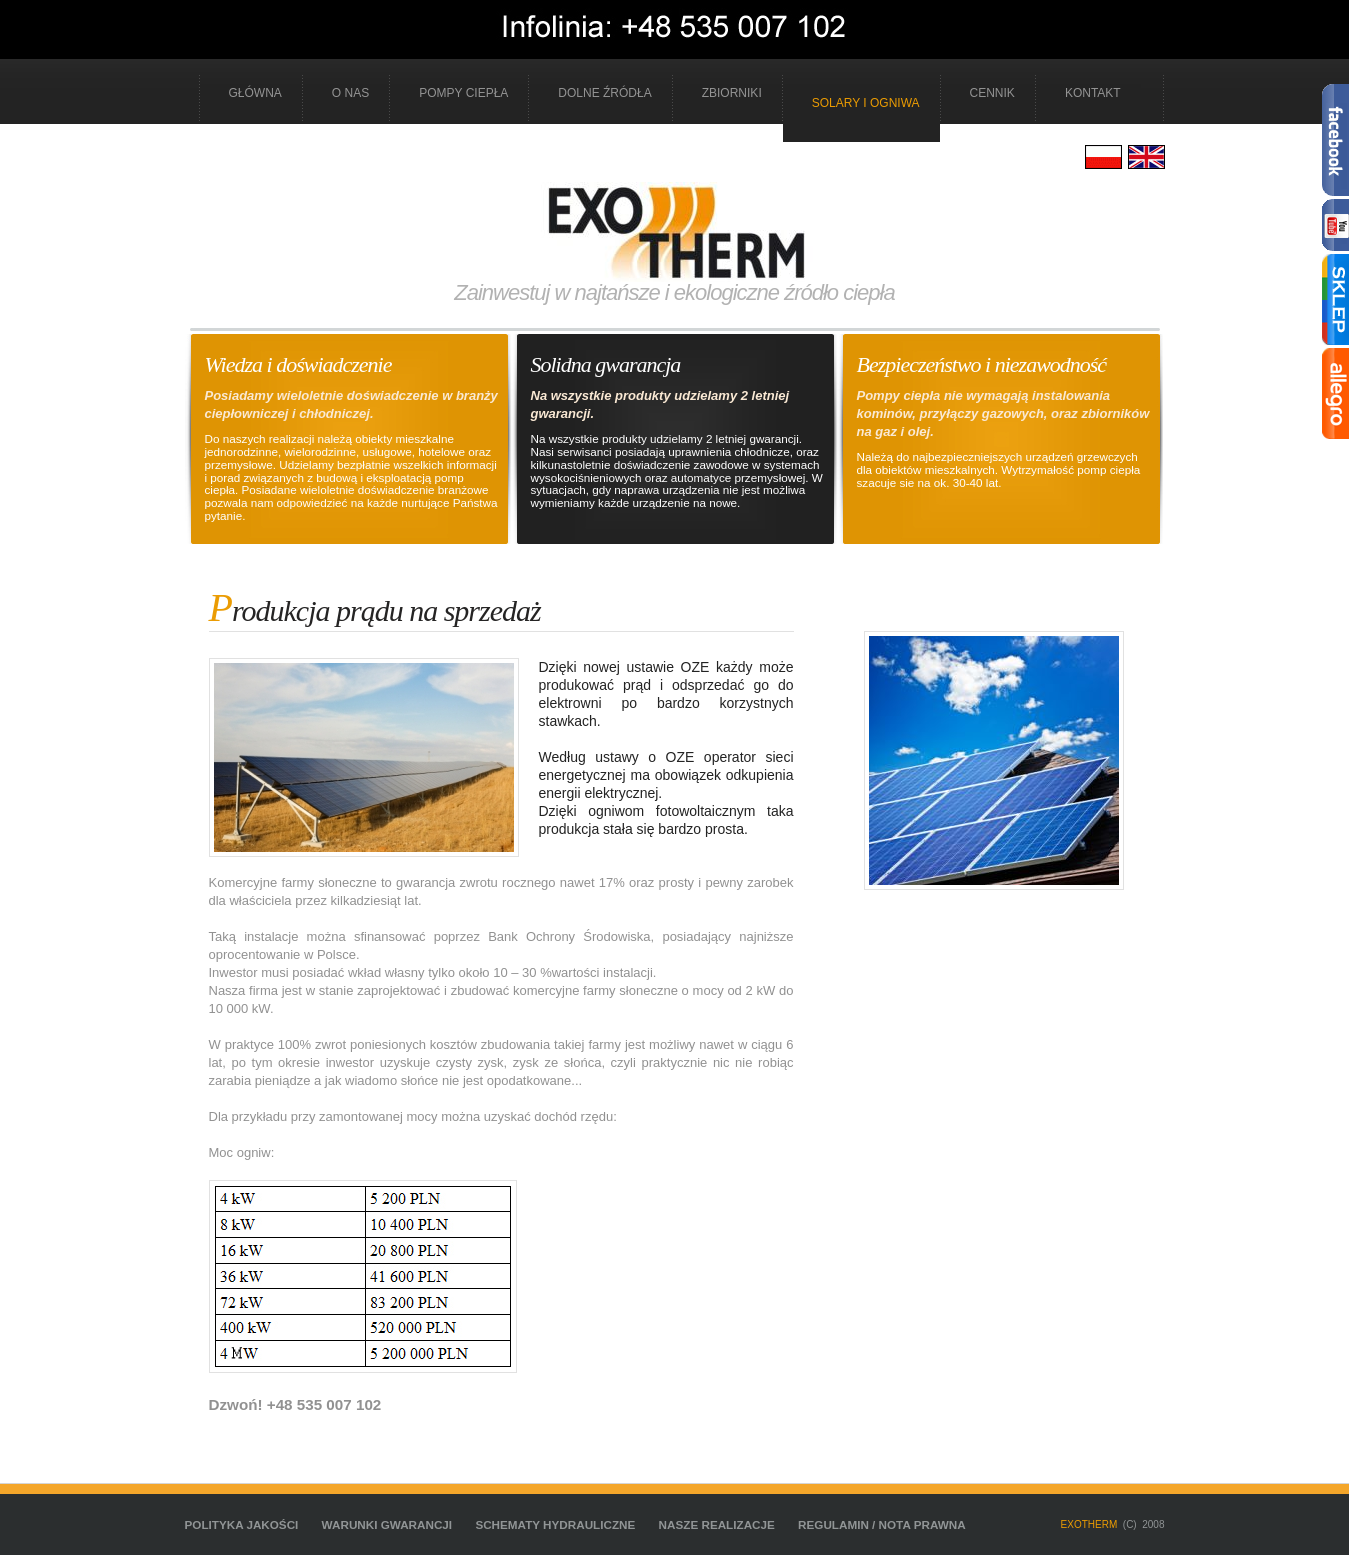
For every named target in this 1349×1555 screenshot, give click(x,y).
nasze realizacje (717, 1524)
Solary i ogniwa (866, 103)
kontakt (1093, 93)
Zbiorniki (732, 93)
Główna (255, 93)
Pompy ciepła (463, 93)
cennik (992, 93)
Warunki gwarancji (387, 1524)
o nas (350, 93)
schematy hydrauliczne (555, 1524)
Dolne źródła (604, 93)
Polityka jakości (242, 1524)
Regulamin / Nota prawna (882, 1524)
